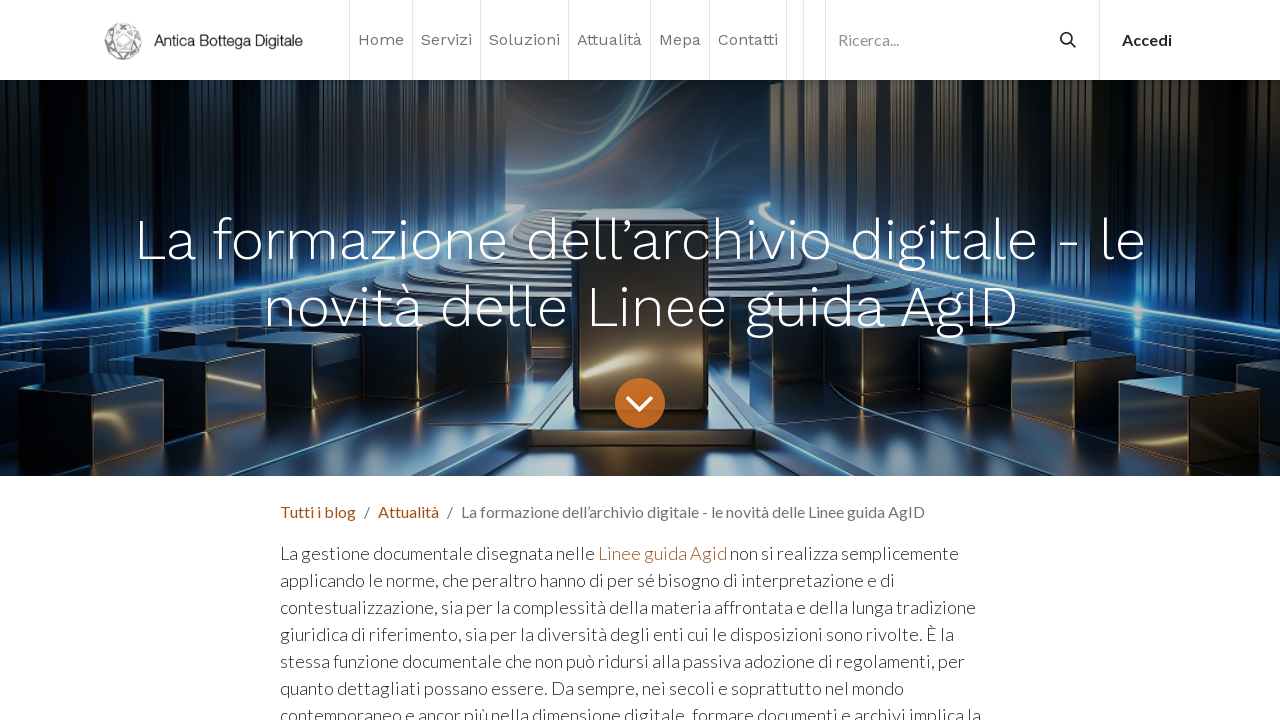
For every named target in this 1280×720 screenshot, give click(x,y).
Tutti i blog (318, 511)
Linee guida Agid (662, 553)
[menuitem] (381, 40)
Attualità (408, 511)
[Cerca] (1068, 40)
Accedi (1147, 39)
